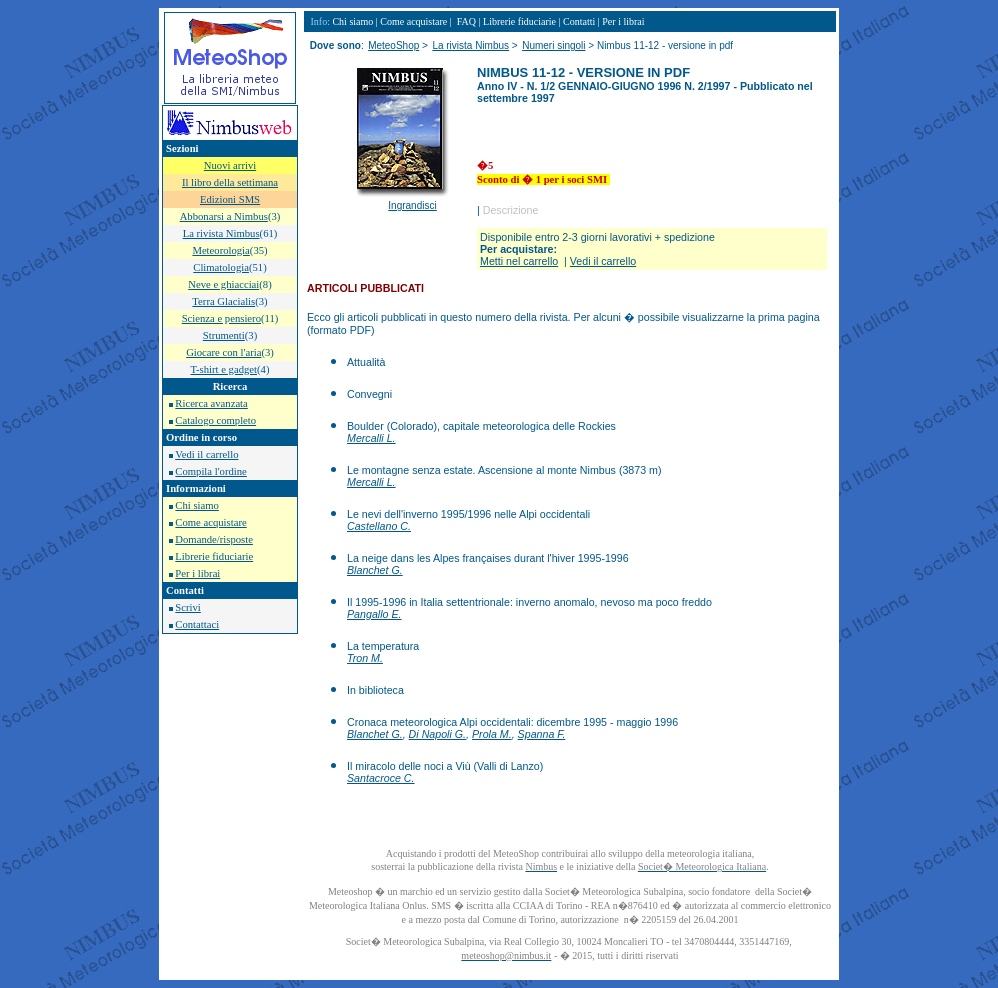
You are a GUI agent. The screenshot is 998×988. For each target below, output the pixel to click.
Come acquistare (210, 522)
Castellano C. (379, 526)
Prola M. (492, 734)
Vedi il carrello (206, 454)
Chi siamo (197, 505)
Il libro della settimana (230, 182)
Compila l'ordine (210, 471)
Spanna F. (542, 734)
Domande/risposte (214, 539)
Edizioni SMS (230, 199)
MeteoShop (393, 45)
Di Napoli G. (437, 734)
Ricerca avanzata (211, 403)
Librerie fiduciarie (214, 556)
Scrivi (187, 607)
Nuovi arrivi (230, 165)
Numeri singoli (553, 45)
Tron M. (365, 658)
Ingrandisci (412, 205)
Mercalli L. (371, 438)
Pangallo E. (374, 614)
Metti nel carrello (519, 261)
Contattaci (197, 624)
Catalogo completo (215, 420)
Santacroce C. (381, 778)
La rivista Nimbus (470, 45)
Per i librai (197, 573)
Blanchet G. (375, 570)
